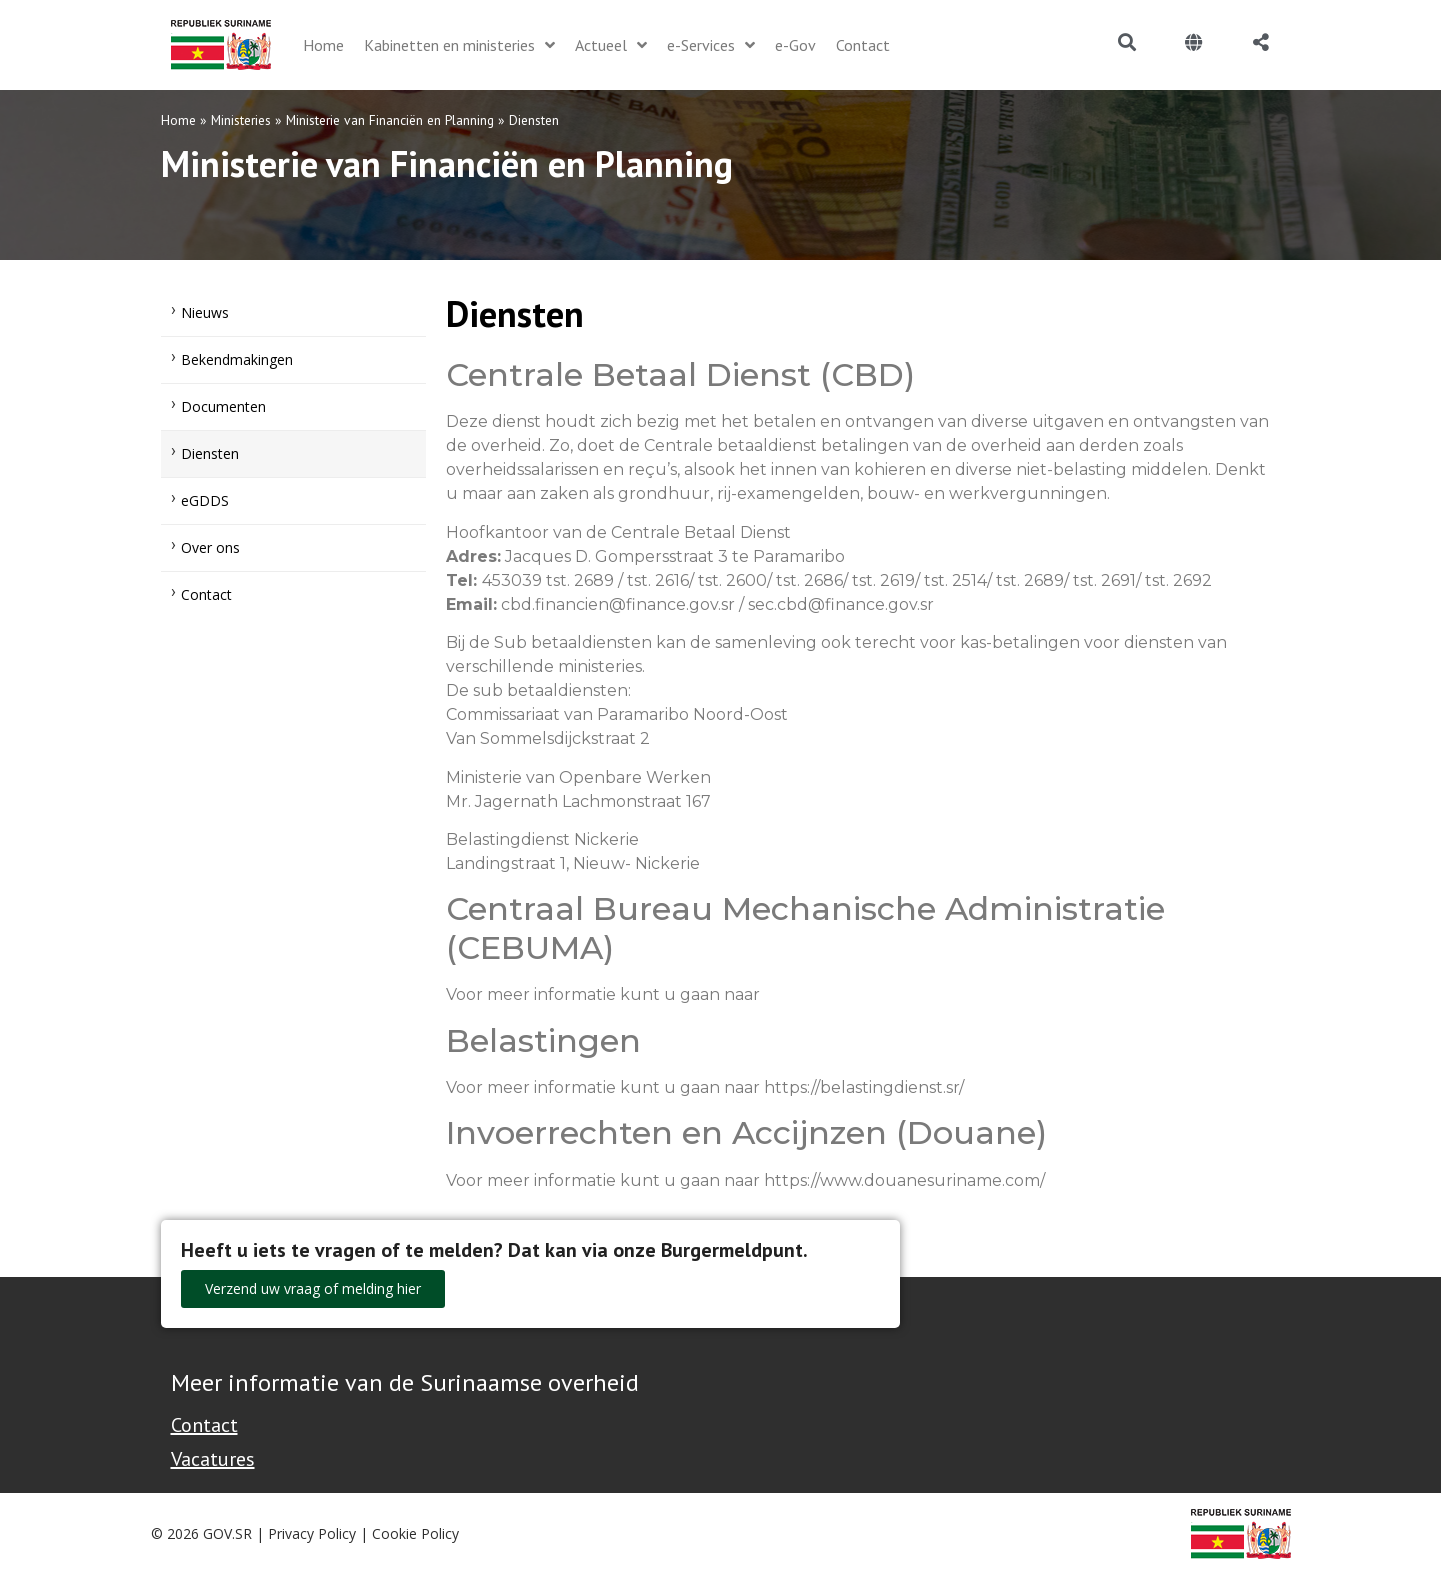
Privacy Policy (312, 1533)
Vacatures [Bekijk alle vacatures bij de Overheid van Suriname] (213, 1459)
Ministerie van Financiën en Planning (390, 120)
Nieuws (205, 312)
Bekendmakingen (237, 359)
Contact (206, 594)
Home (178, 120)
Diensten (210, 453)
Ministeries (241, 120)
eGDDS (205, 500)
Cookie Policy (415, 1533)
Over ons (210, 547)
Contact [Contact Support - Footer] (204, 1425)
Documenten (223, 406)
